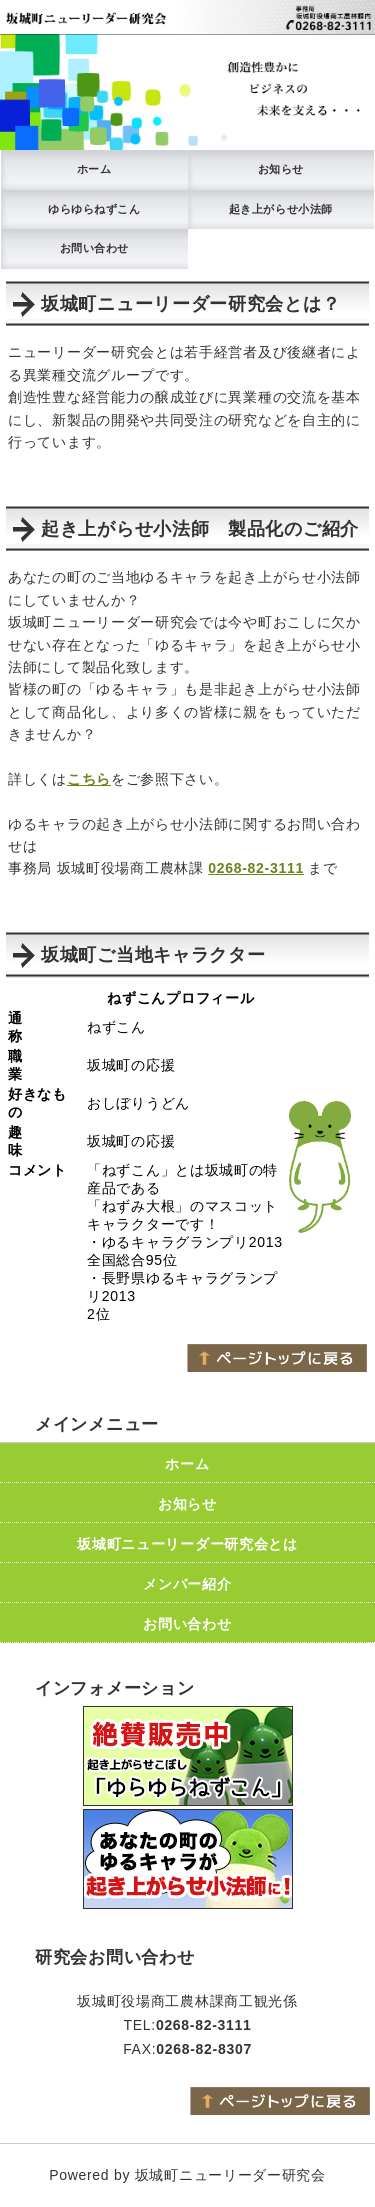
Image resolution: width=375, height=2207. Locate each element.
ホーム (94, 169)
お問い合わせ (94, 248)
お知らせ (281, 169)
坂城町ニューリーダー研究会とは (187, 1544)
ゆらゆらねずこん (94, 209)
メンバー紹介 (187, 1584)
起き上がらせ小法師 (281, 209)
